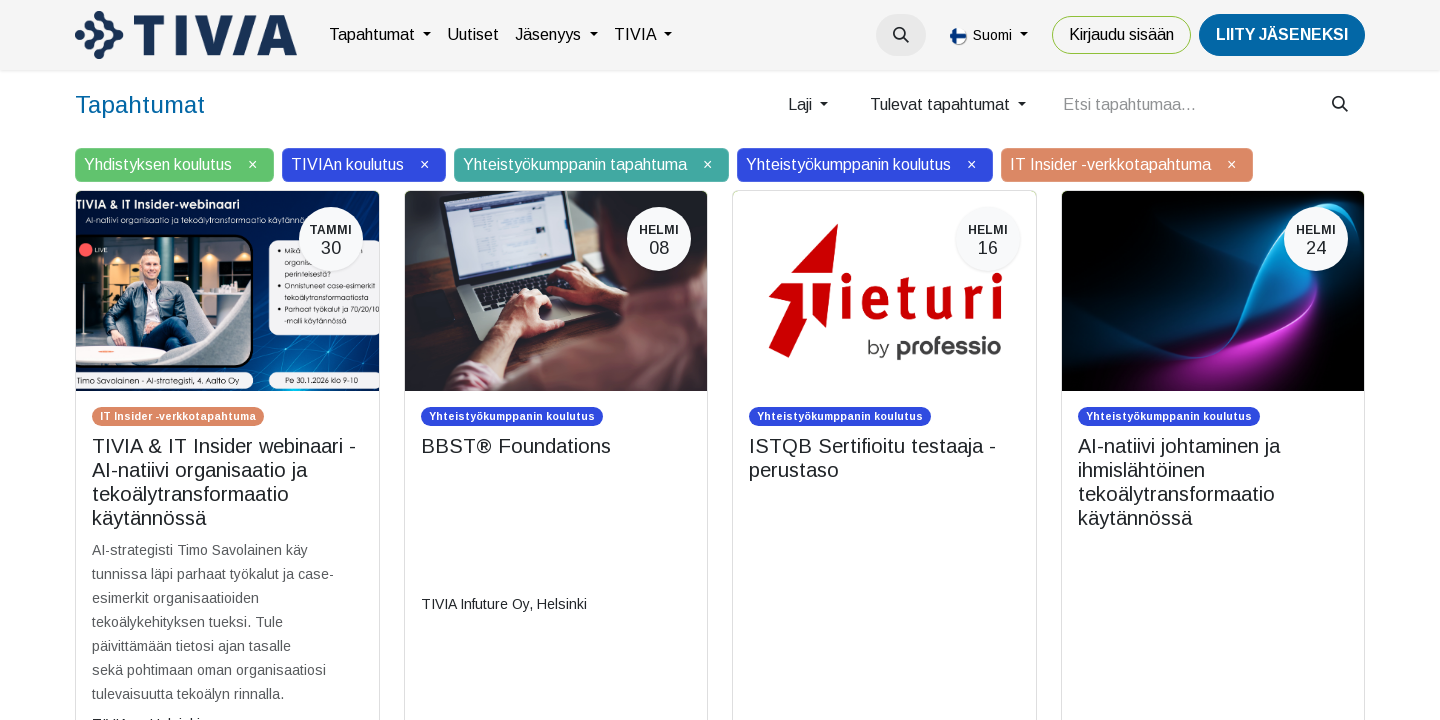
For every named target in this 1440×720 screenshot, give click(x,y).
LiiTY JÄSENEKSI (1282, 34)
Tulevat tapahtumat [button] (942, 104)
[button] (901, 35)
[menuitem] (380, 35)
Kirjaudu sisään (1121, 34)
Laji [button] (802, 104)
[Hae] (1340, 105)
